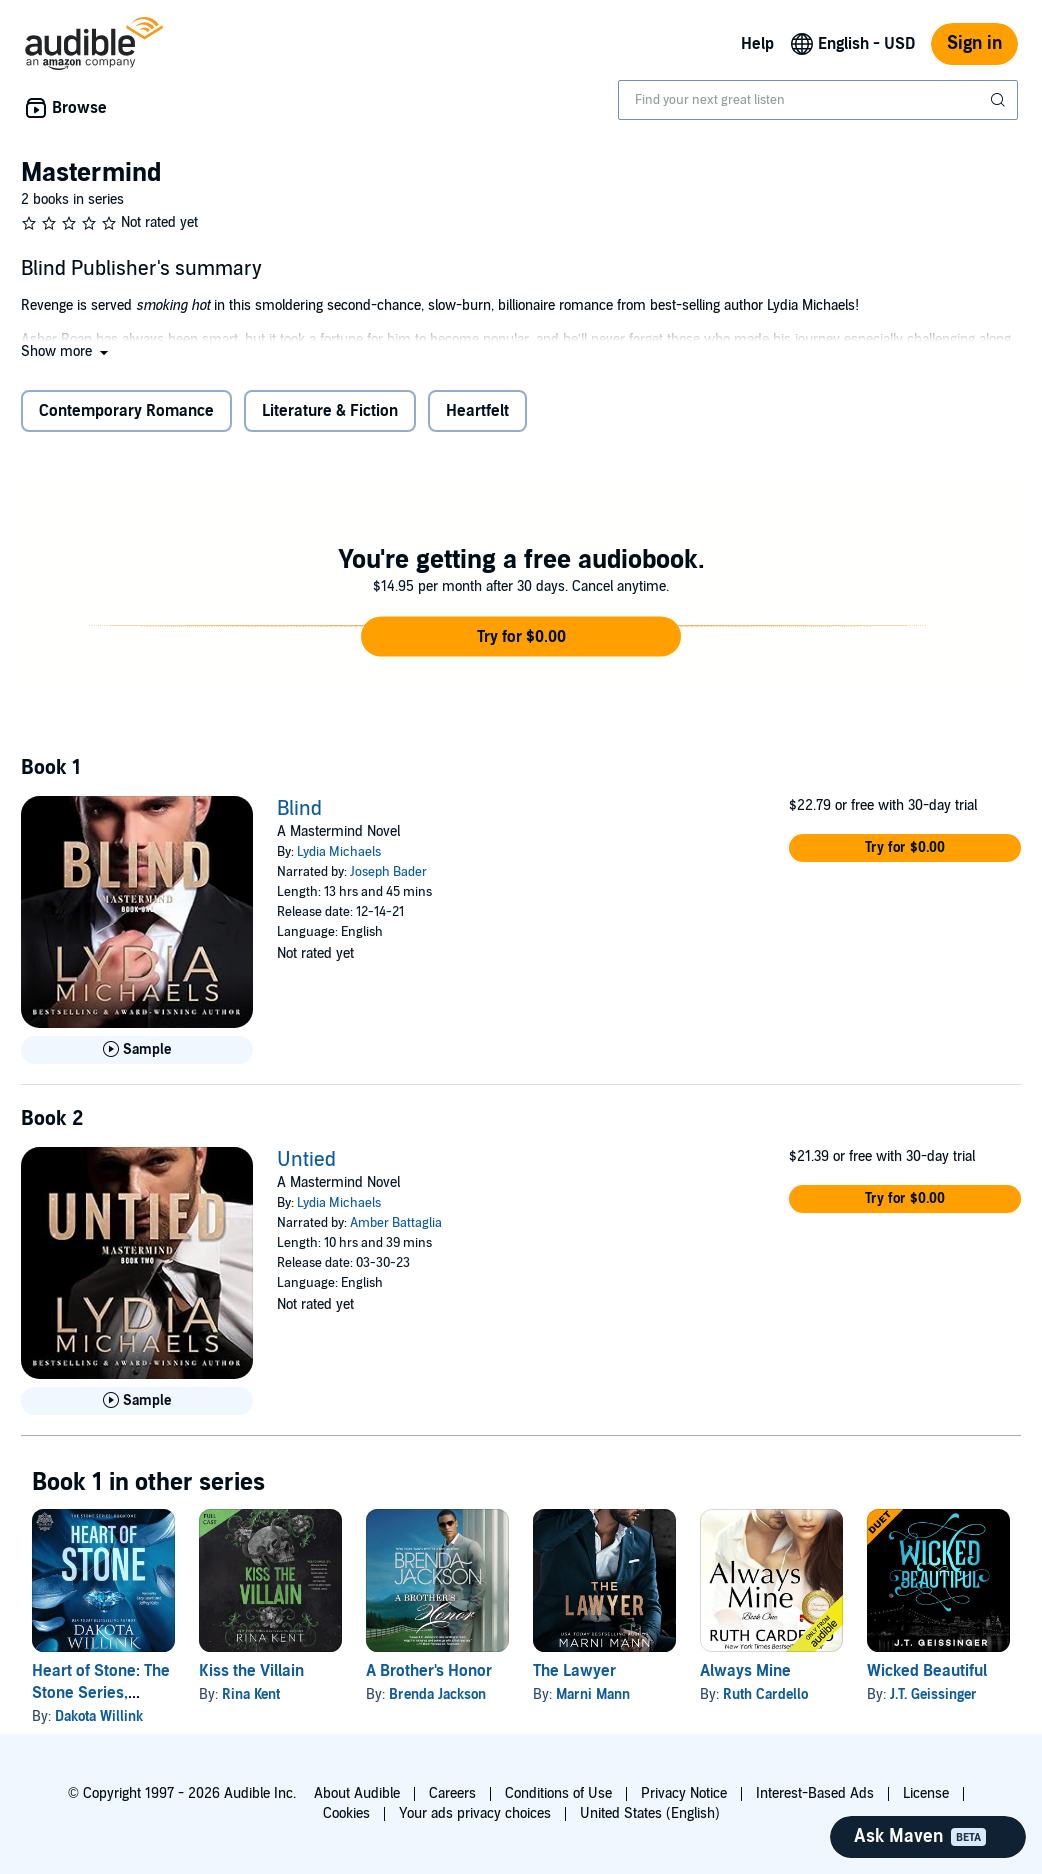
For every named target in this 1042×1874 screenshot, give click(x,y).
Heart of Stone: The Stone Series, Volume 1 (101, 1693)
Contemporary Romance (126, 411)
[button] (66, 351)
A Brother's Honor (429, 1671)
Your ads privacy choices (475, 1813)
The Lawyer (574, 1671)
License (926, 1793)
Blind (299, 809)
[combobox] (818, 100)
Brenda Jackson (437, 1694)
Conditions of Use (558, 1793)
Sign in (974, 43)
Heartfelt (477, 411)
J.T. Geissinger (933, 1694)
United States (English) (650, 1813)
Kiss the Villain (251, 1671)
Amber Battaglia (396, 1223)
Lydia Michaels (339, 852)
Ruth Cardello (765, 1694)
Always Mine (745, 1671)
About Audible (357, 1793)
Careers (452, 1793)
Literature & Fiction (330, 411)
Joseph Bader (388, 872)
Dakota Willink (99, 1716)
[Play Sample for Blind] (137, 1050)
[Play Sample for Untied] (137, 1401)
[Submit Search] (1000, 100)
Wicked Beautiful (927, 1671)
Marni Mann (593, 1694)
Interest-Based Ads (815, 1793)
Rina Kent (251, 1694)
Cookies (346, 1813)
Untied (306, 1160)
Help (757, 44)
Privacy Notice (684, 1793)
